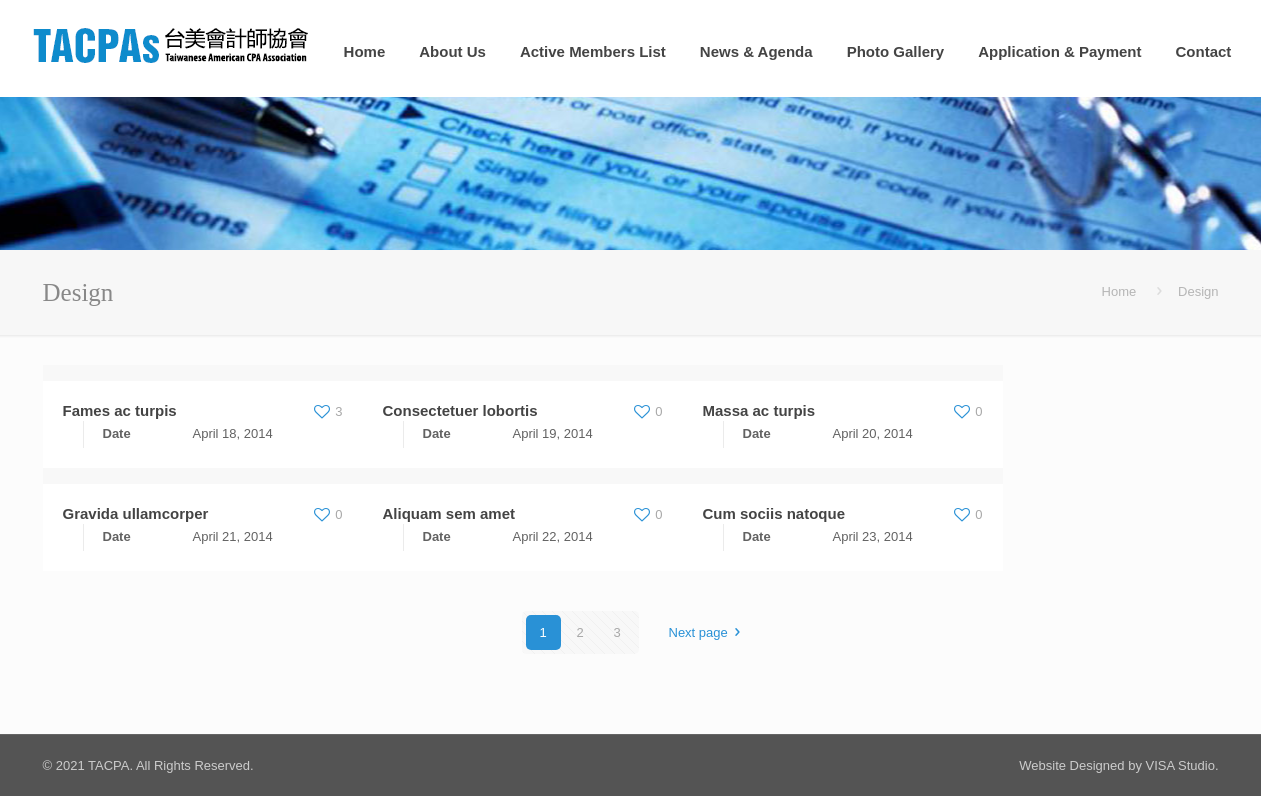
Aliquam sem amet (449, 513)
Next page (707, 632)
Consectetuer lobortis (460, 410)
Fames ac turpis (120, 410)
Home (1119, 291)
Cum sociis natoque (774, 513)
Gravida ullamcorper (136, 513)
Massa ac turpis (759, 410)
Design (1198, 291)
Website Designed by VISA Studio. (1118, 765)
